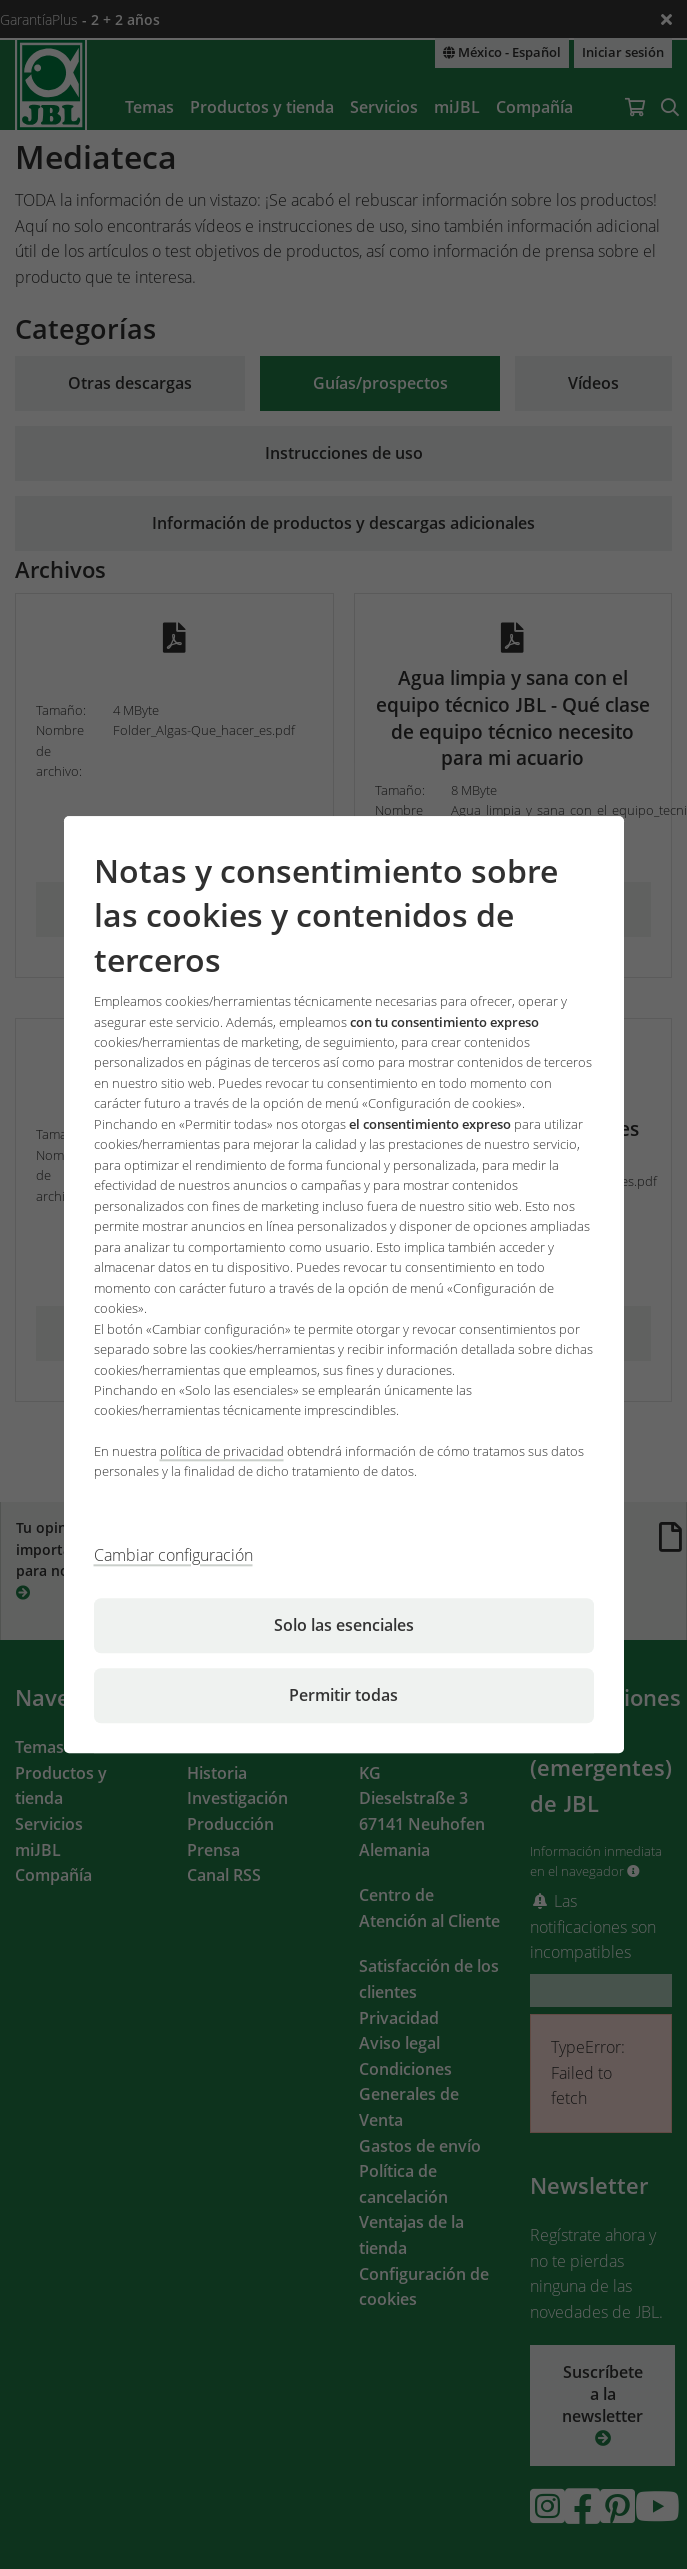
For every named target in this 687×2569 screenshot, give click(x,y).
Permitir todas (343, 1695)
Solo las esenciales (344, 1625)
